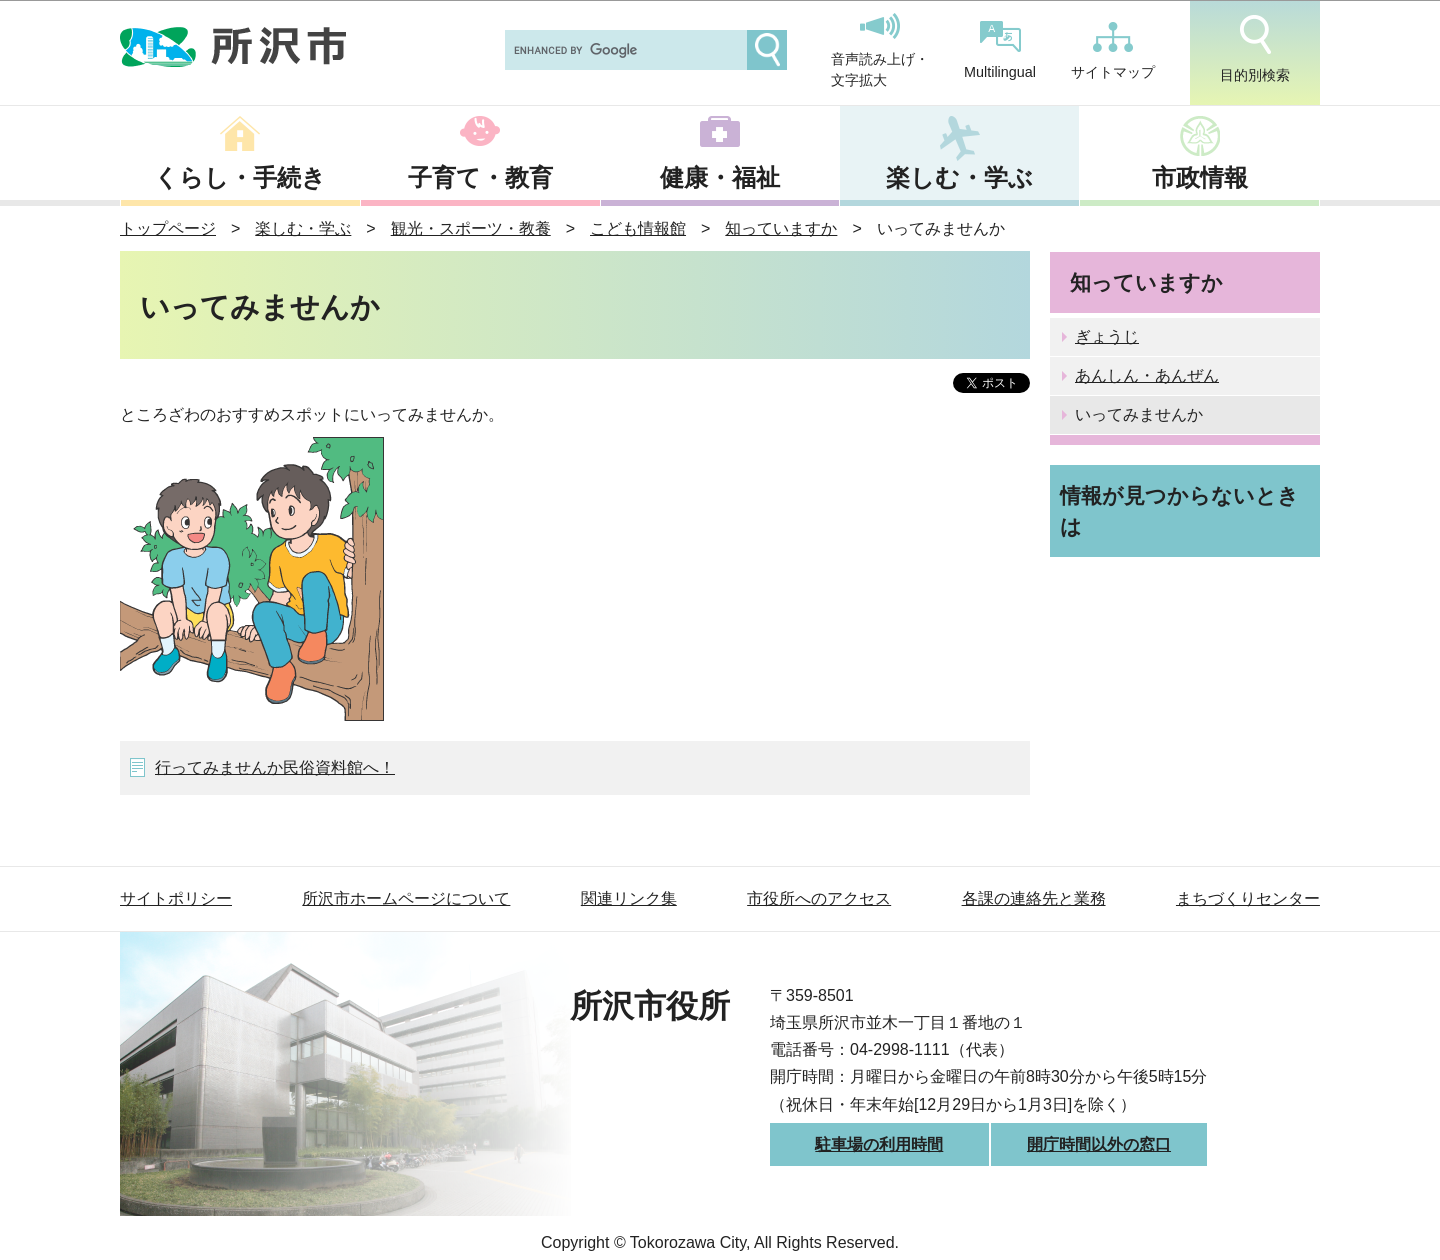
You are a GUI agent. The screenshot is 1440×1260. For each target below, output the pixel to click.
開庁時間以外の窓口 (1099, 1144)
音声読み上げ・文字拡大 (880, 51)
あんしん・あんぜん (1147, 375)
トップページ (168, 228)
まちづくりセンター (1248, 898)
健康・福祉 (720, 177)
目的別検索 (1255, 49)
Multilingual (1000, 50)
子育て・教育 (480, 177)
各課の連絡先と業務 (1034, 898)
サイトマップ (1113, 51)
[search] (624, 50)
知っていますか (781, 228)
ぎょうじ (1107, 336)
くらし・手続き (240, 177)
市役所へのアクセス (819, 898)
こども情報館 (638, 228)
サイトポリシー (176, 898)
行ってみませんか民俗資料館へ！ (275, 767)
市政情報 (1200, 177)
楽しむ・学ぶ (959, 177)
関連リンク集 (629, 898)
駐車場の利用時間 (879, 1144)
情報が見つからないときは (1179, 511)
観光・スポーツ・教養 (471, 228)
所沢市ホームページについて (406, 898)
